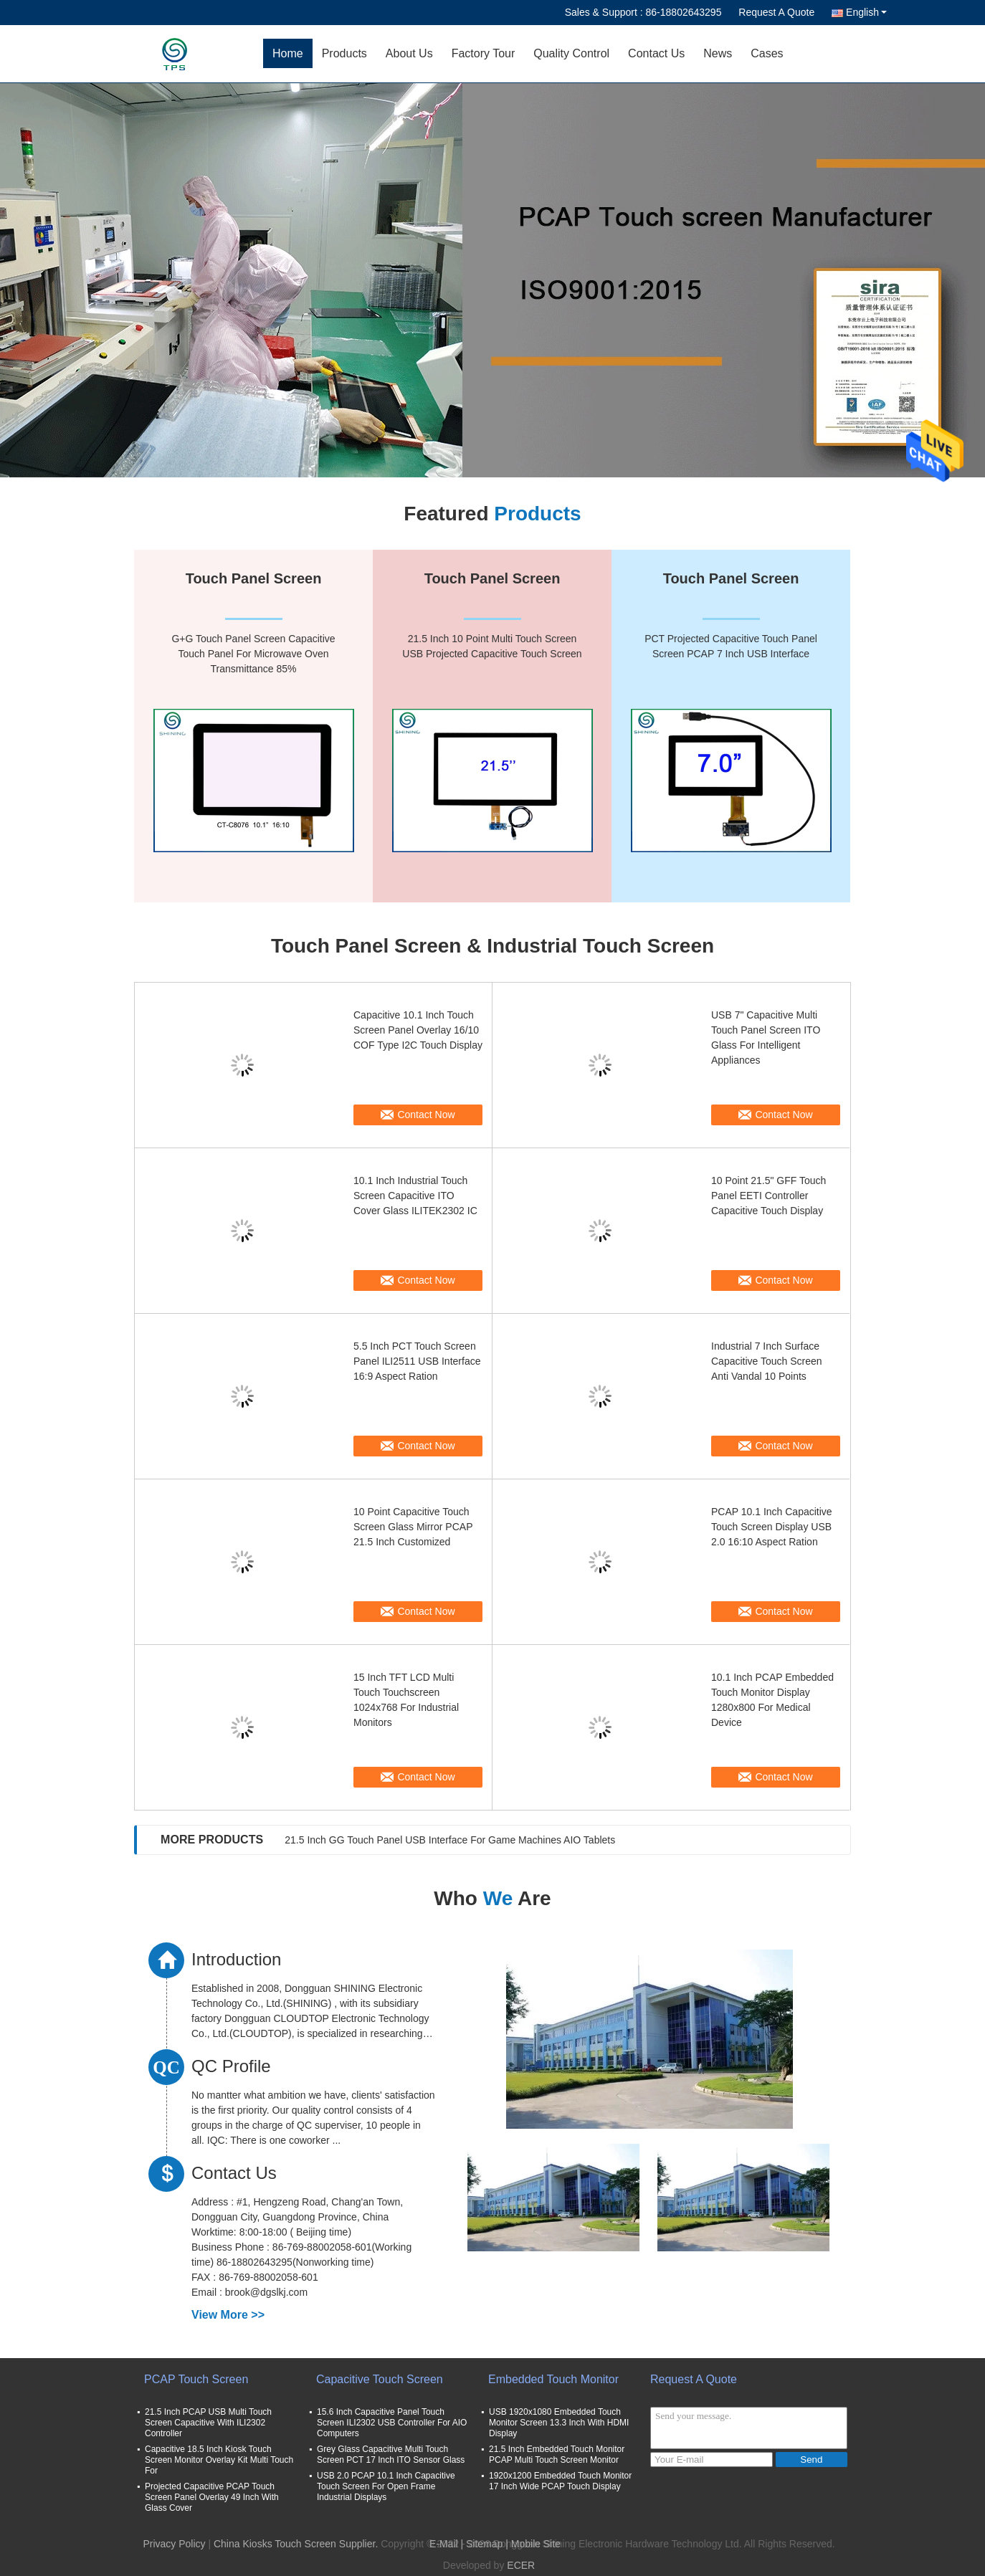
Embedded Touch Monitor (553, 2379)
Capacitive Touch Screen (379, 2379)
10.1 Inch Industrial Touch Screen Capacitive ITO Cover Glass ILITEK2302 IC (415, 1195)
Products (344, 53)
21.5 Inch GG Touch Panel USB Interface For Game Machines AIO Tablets (450, 1840)
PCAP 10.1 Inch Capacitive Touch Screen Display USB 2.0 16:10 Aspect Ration (771, 1526)
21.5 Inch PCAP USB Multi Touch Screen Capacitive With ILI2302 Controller (208, 2422)
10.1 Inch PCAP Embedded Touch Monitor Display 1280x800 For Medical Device (772, 1699)
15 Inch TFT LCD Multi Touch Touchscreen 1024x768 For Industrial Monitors (406, 1699)
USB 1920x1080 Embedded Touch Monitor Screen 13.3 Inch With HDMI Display (559, 2422)
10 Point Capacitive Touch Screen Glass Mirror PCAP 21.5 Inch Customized (412, 1526)
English (866, 12)
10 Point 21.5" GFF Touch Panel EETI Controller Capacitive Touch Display (768, 1195)
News (717, 53)
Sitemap (484, 2543)
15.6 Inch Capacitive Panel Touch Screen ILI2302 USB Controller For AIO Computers (392, 2422)
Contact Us (656, 53)
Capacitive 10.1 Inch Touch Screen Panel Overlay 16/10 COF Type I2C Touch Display (417, 1030)
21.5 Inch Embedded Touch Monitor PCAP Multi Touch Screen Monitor (556, 2454)
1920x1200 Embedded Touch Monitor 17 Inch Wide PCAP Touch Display (560, 2481)
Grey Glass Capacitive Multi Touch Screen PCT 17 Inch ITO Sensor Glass (391, 2454)
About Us (409, 53)
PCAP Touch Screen (196, 2379)
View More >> (228, 2315)
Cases (767, 53)
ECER (521, 2565)
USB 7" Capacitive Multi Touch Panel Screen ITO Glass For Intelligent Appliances (765, 1037)
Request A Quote (776, 12)
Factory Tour (483, 53)
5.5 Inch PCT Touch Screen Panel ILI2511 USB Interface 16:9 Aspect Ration (416, 1361)
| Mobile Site (533, 2543)
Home (287, 53)
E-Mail (443, 2543)
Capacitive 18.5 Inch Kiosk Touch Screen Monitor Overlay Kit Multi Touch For (219, 2460)
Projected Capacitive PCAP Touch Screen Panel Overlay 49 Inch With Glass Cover (212, 2497)
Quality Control (571, 53)
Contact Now (426, 1114)
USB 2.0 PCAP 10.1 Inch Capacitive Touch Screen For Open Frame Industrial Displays (386, 2486)
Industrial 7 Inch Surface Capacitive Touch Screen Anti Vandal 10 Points (766, 1361)
